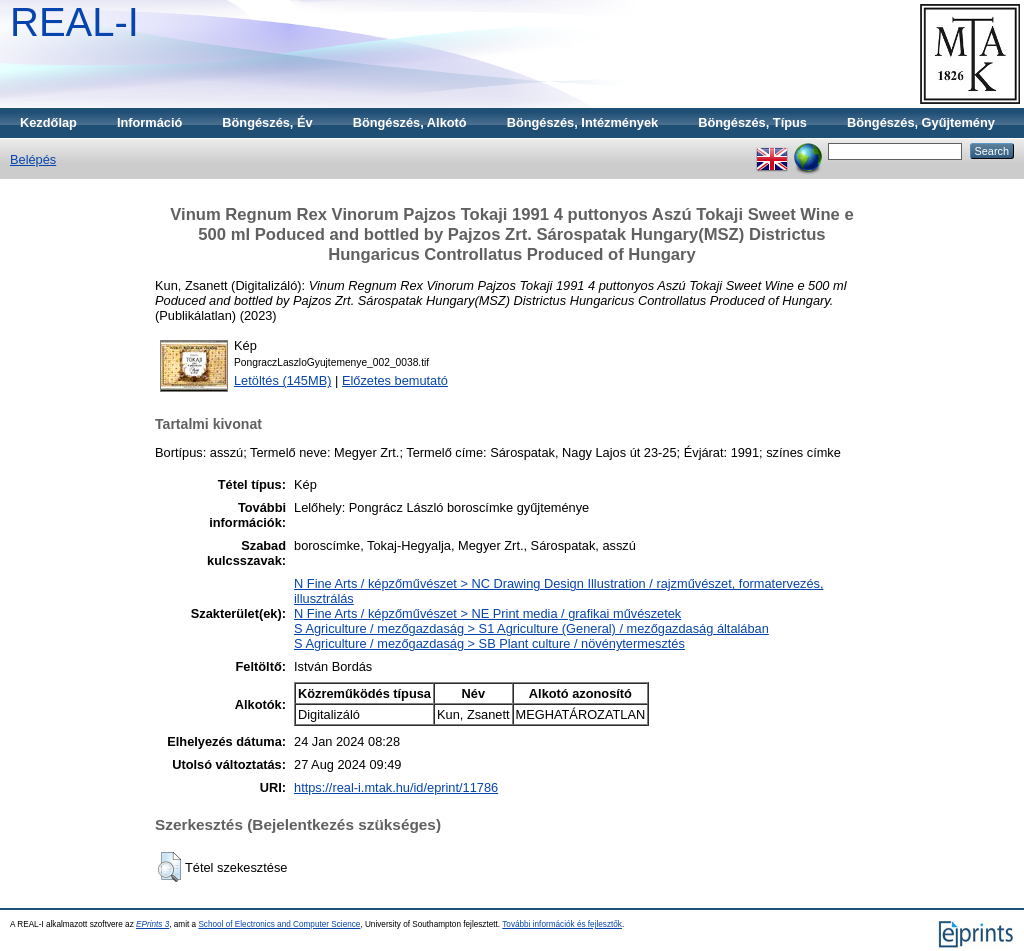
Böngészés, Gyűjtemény (921, 122)
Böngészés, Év (267, 122)
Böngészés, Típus (752, 122)
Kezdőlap (48, 122)
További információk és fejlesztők (562, 924)
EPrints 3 (152, 924)
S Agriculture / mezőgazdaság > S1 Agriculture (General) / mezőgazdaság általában (531, 628)
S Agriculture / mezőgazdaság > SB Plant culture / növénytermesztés (489, 643)
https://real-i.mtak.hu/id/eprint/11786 (396, 787)
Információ (149, 122)
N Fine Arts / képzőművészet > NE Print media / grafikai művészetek (487, 613)
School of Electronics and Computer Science (279, 924)
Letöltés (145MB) (282, 380)
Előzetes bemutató (395, 380)
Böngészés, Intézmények (582, 122)
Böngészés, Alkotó (410, 122)
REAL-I (74, 22)
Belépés (33, 159)
